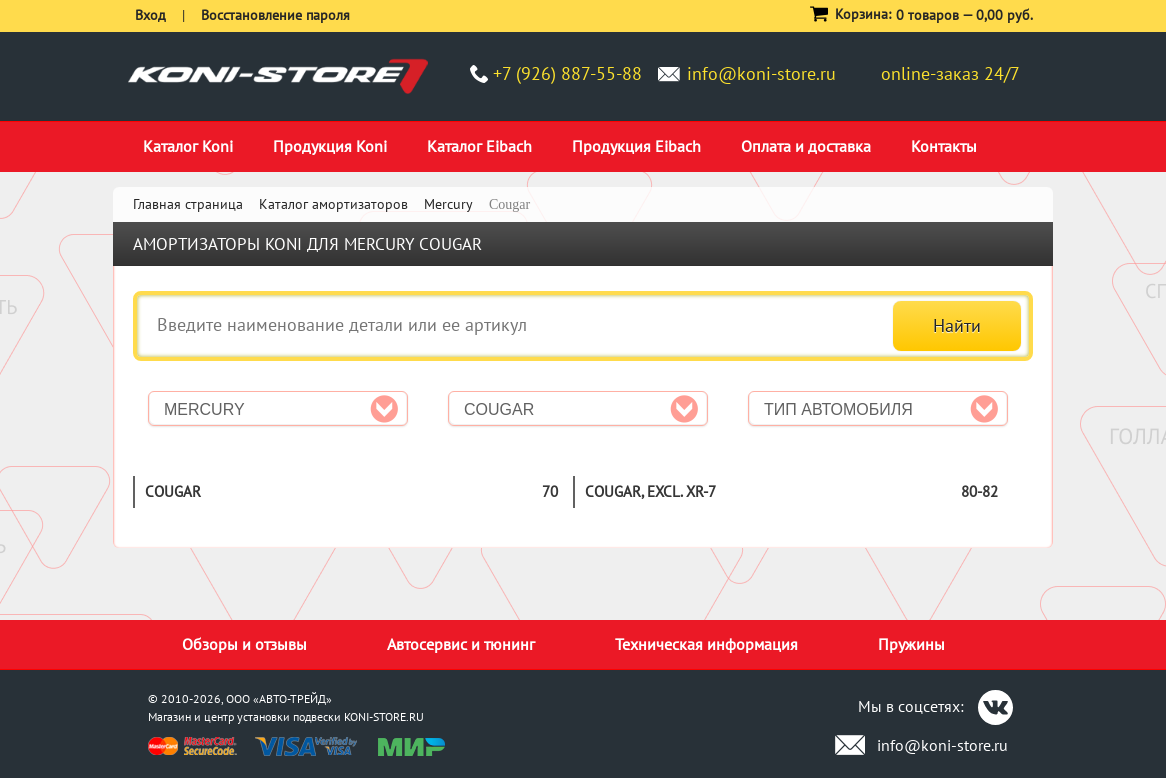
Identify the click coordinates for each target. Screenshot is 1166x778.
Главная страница (188, 204)
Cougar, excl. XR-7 (650, 491)
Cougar (173, 491)
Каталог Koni (188, 146)
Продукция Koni (330, 146)
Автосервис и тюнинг (461, 644)
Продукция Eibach (636, 146)
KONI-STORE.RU (384, 716)
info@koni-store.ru (761, 73)
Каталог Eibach (479, 146)
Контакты (944, 146)
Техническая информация (706, 644)
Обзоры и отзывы (244, 644)
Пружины (911, 644)
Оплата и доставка (806, 146)
